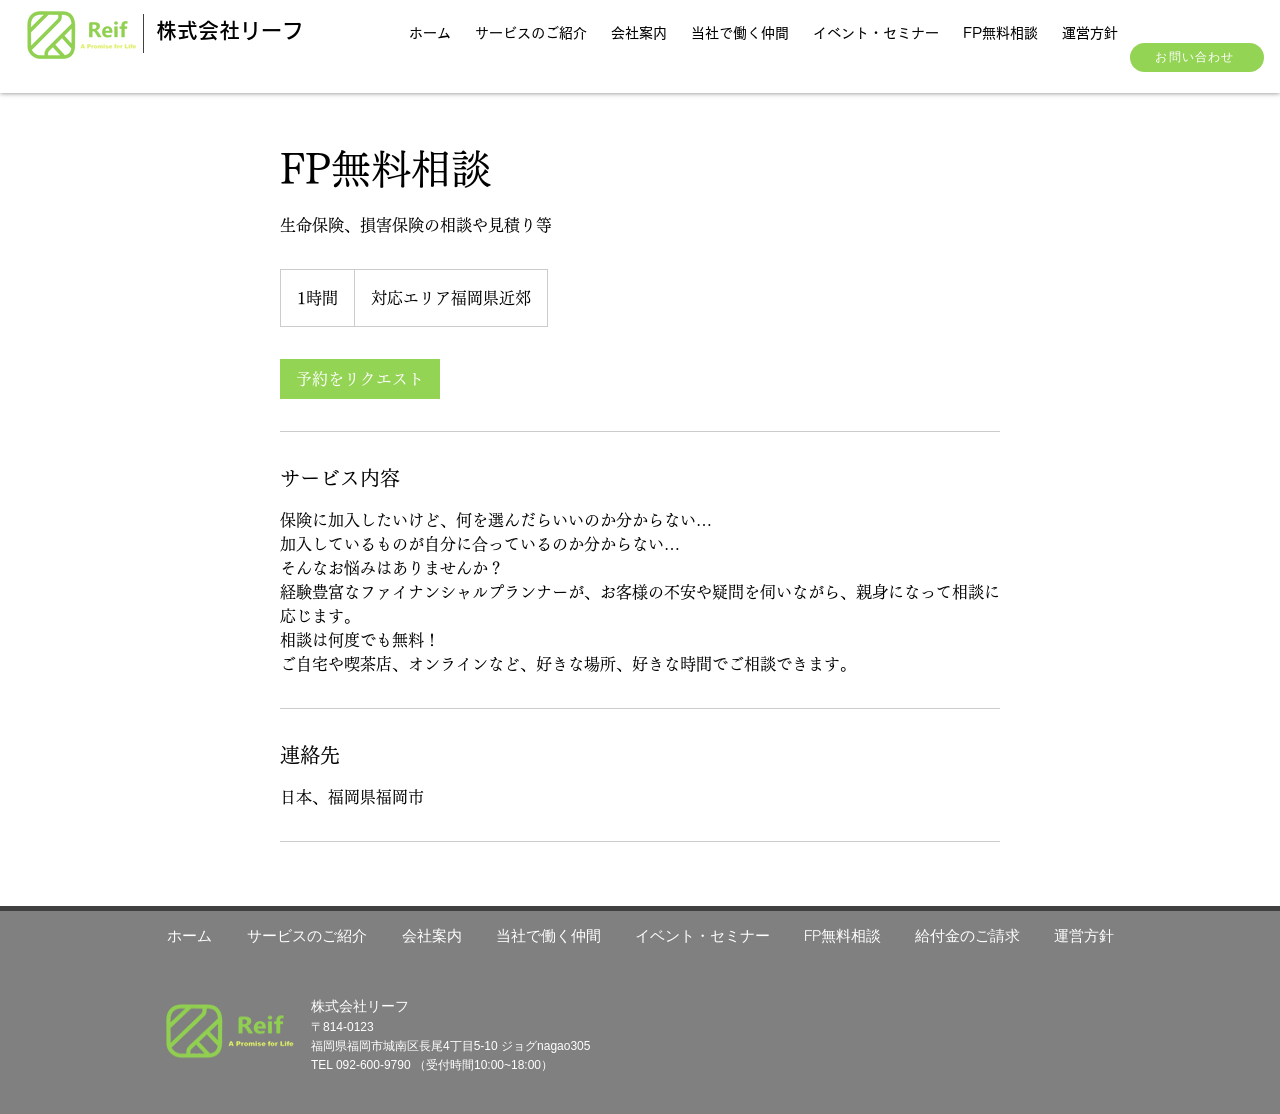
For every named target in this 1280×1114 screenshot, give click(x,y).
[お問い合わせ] (1197, 57)
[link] (360, 379)
